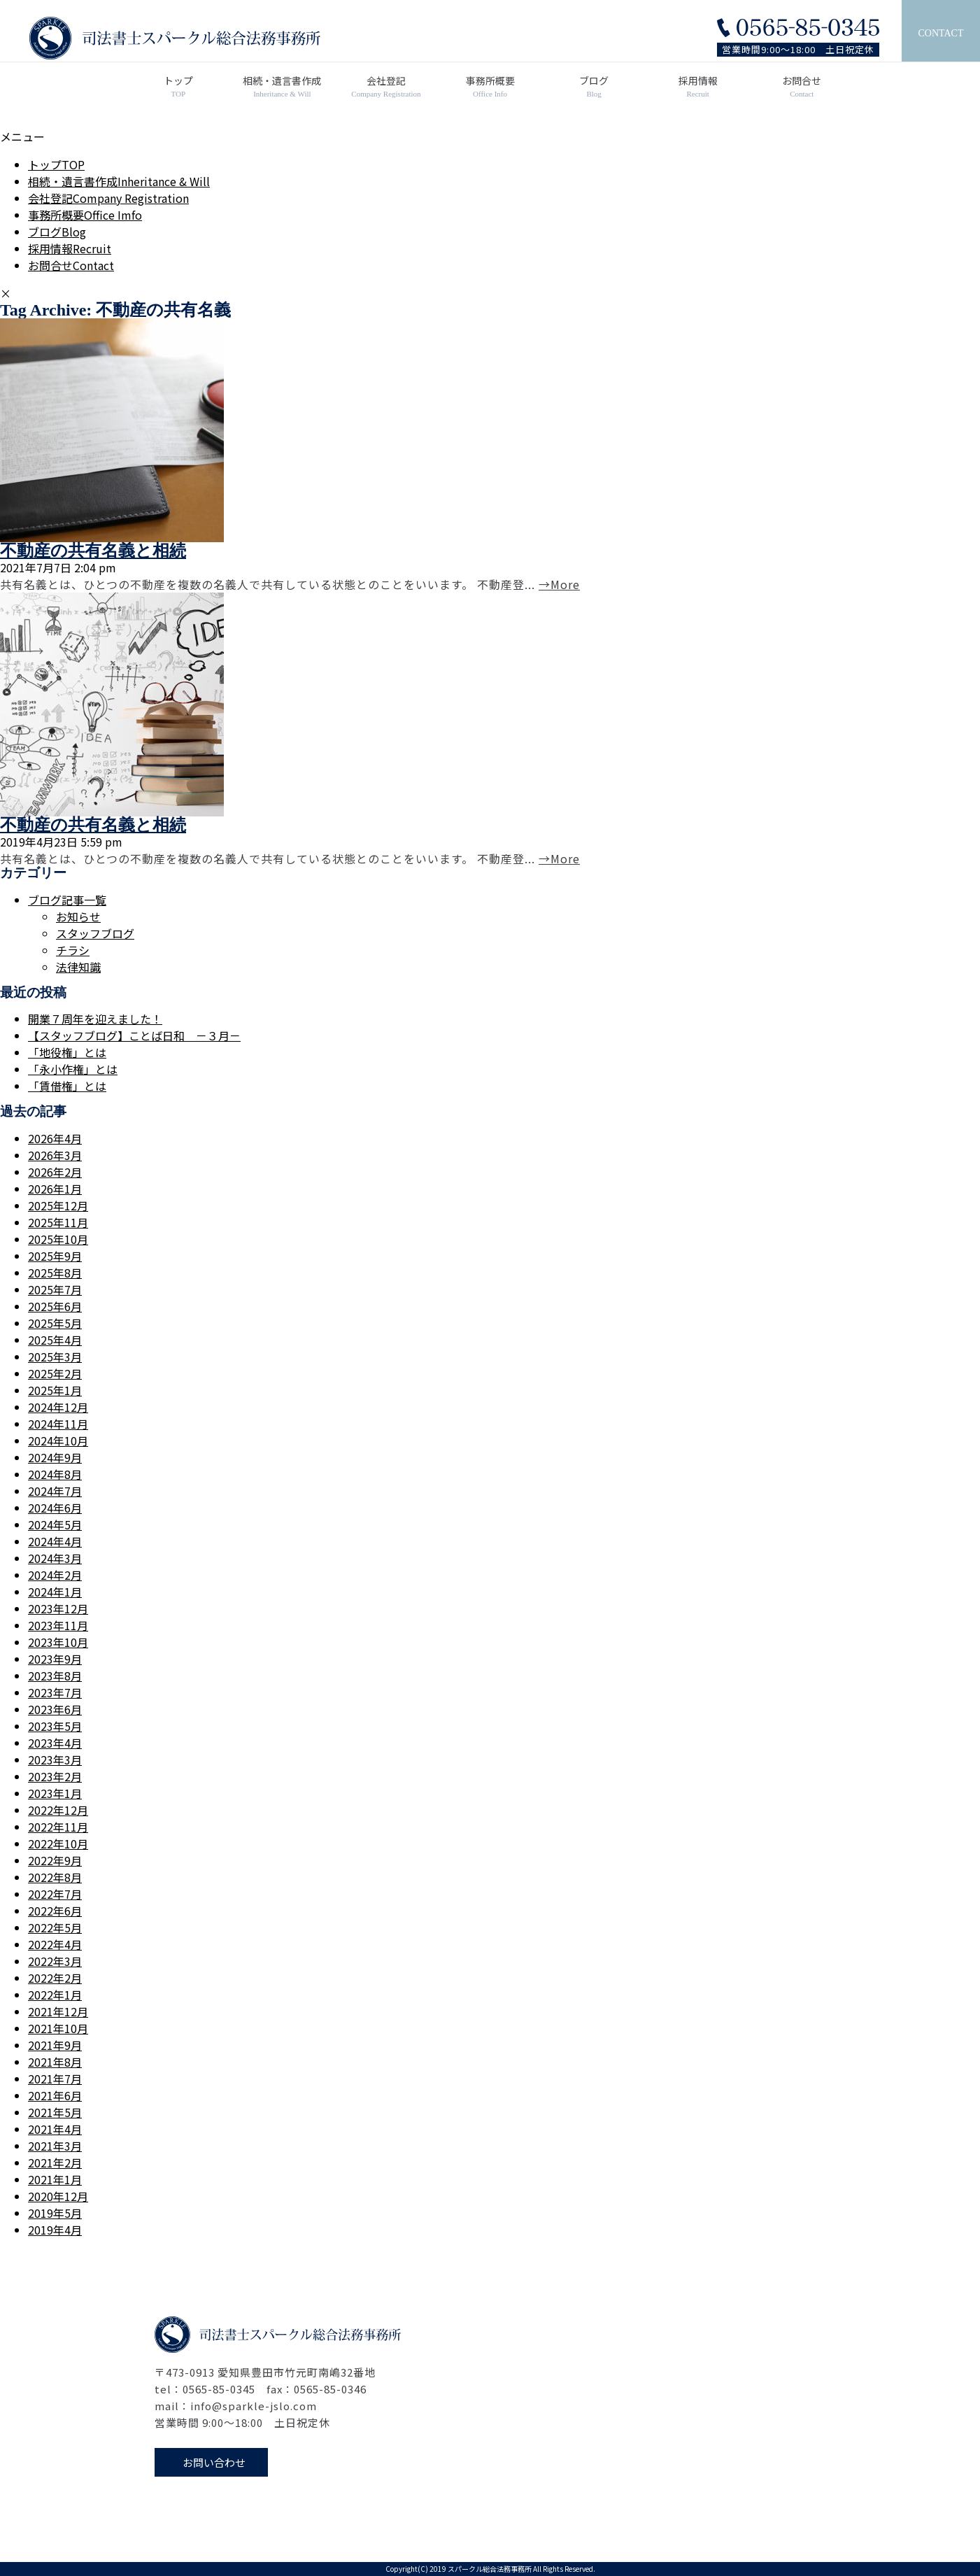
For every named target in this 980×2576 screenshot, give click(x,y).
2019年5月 (55, 2213)
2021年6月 (55, 2095)
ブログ (594, 86)
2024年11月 (58, 1423)
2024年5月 (55, 1524)
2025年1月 (55, 1390)
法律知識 (78, 966)
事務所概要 (490, 86)
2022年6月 (55, 1910)
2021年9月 (55, 2045)
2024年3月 (55, 1558)
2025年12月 (58, 1205)
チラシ (73, 950)
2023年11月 (58, 1625)
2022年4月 (55, 1944)
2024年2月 (55, 1574)
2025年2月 (55, 1373)
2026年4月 (55, 1138)
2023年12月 (58, 1608)
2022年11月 (58, 1826)
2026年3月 (55, 1155)
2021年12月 (58, 2011)
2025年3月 (55, 1356)
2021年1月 (55, 2179)
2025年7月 (55, 1289)
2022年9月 (55, 1860)
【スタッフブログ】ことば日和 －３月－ (134, 1035)
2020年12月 (58, 2196)
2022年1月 (55, 1994)
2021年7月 (55, 2078)
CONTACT (941, 33)
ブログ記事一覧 (67, 899)
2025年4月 (55, 1339)
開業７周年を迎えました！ (95, 1018)
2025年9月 (55, 1255)
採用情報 (698, 86)
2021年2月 (55, 2162)
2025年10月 (58, 1239)
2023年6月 (55, 1709)
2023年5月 (55, 1726)
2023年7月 (55, 1692)
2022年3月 (55, 1961)
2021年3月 (55, 2145)
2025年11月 (58, 1222)
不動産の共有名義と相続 (93, 551)
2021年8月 (55, 2061)
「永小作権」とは (73, 1069)
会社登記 (386, 86)
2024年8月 (55, 1474)
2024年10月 (58, 1440)
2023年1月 (55, 1793)
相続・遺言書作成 (282, 86)
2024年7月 (55, 1490)
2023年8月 (55, 1675)
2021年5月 (55, 2112)
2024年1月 (55, 1591)
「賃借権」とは (67, 1085)
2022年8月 (55, 1877)
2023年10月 (58, 1642)
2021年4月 (55, 2129)
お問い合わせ (214, 2462)
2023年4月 (55, 1742)
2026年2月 (55, 1171)
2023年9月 (55, 1658)
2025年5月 (55, 1323)
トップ (179, 86)
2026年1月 (55, 1188)
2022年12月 (58, 1810)
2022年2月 (55, 1977)
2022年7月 (55, 1893)
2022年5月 (55, 1927)
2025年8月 (55, 1272)
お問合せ (802, 86)
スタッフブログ (95, 933)
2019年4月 (55, 2229)
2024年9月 (55, 1457)
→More (559, 584)
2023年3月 (55, 1759)
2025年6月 (55, 1306)
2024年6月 (55, 1507)
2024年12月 (58, 1407)
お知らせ (78, 916)
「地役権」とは (67, 1052)
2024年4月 (55, 1541)
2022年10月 (58, 1843)
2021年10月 (58, 2028)
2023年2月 (55, 1776)
